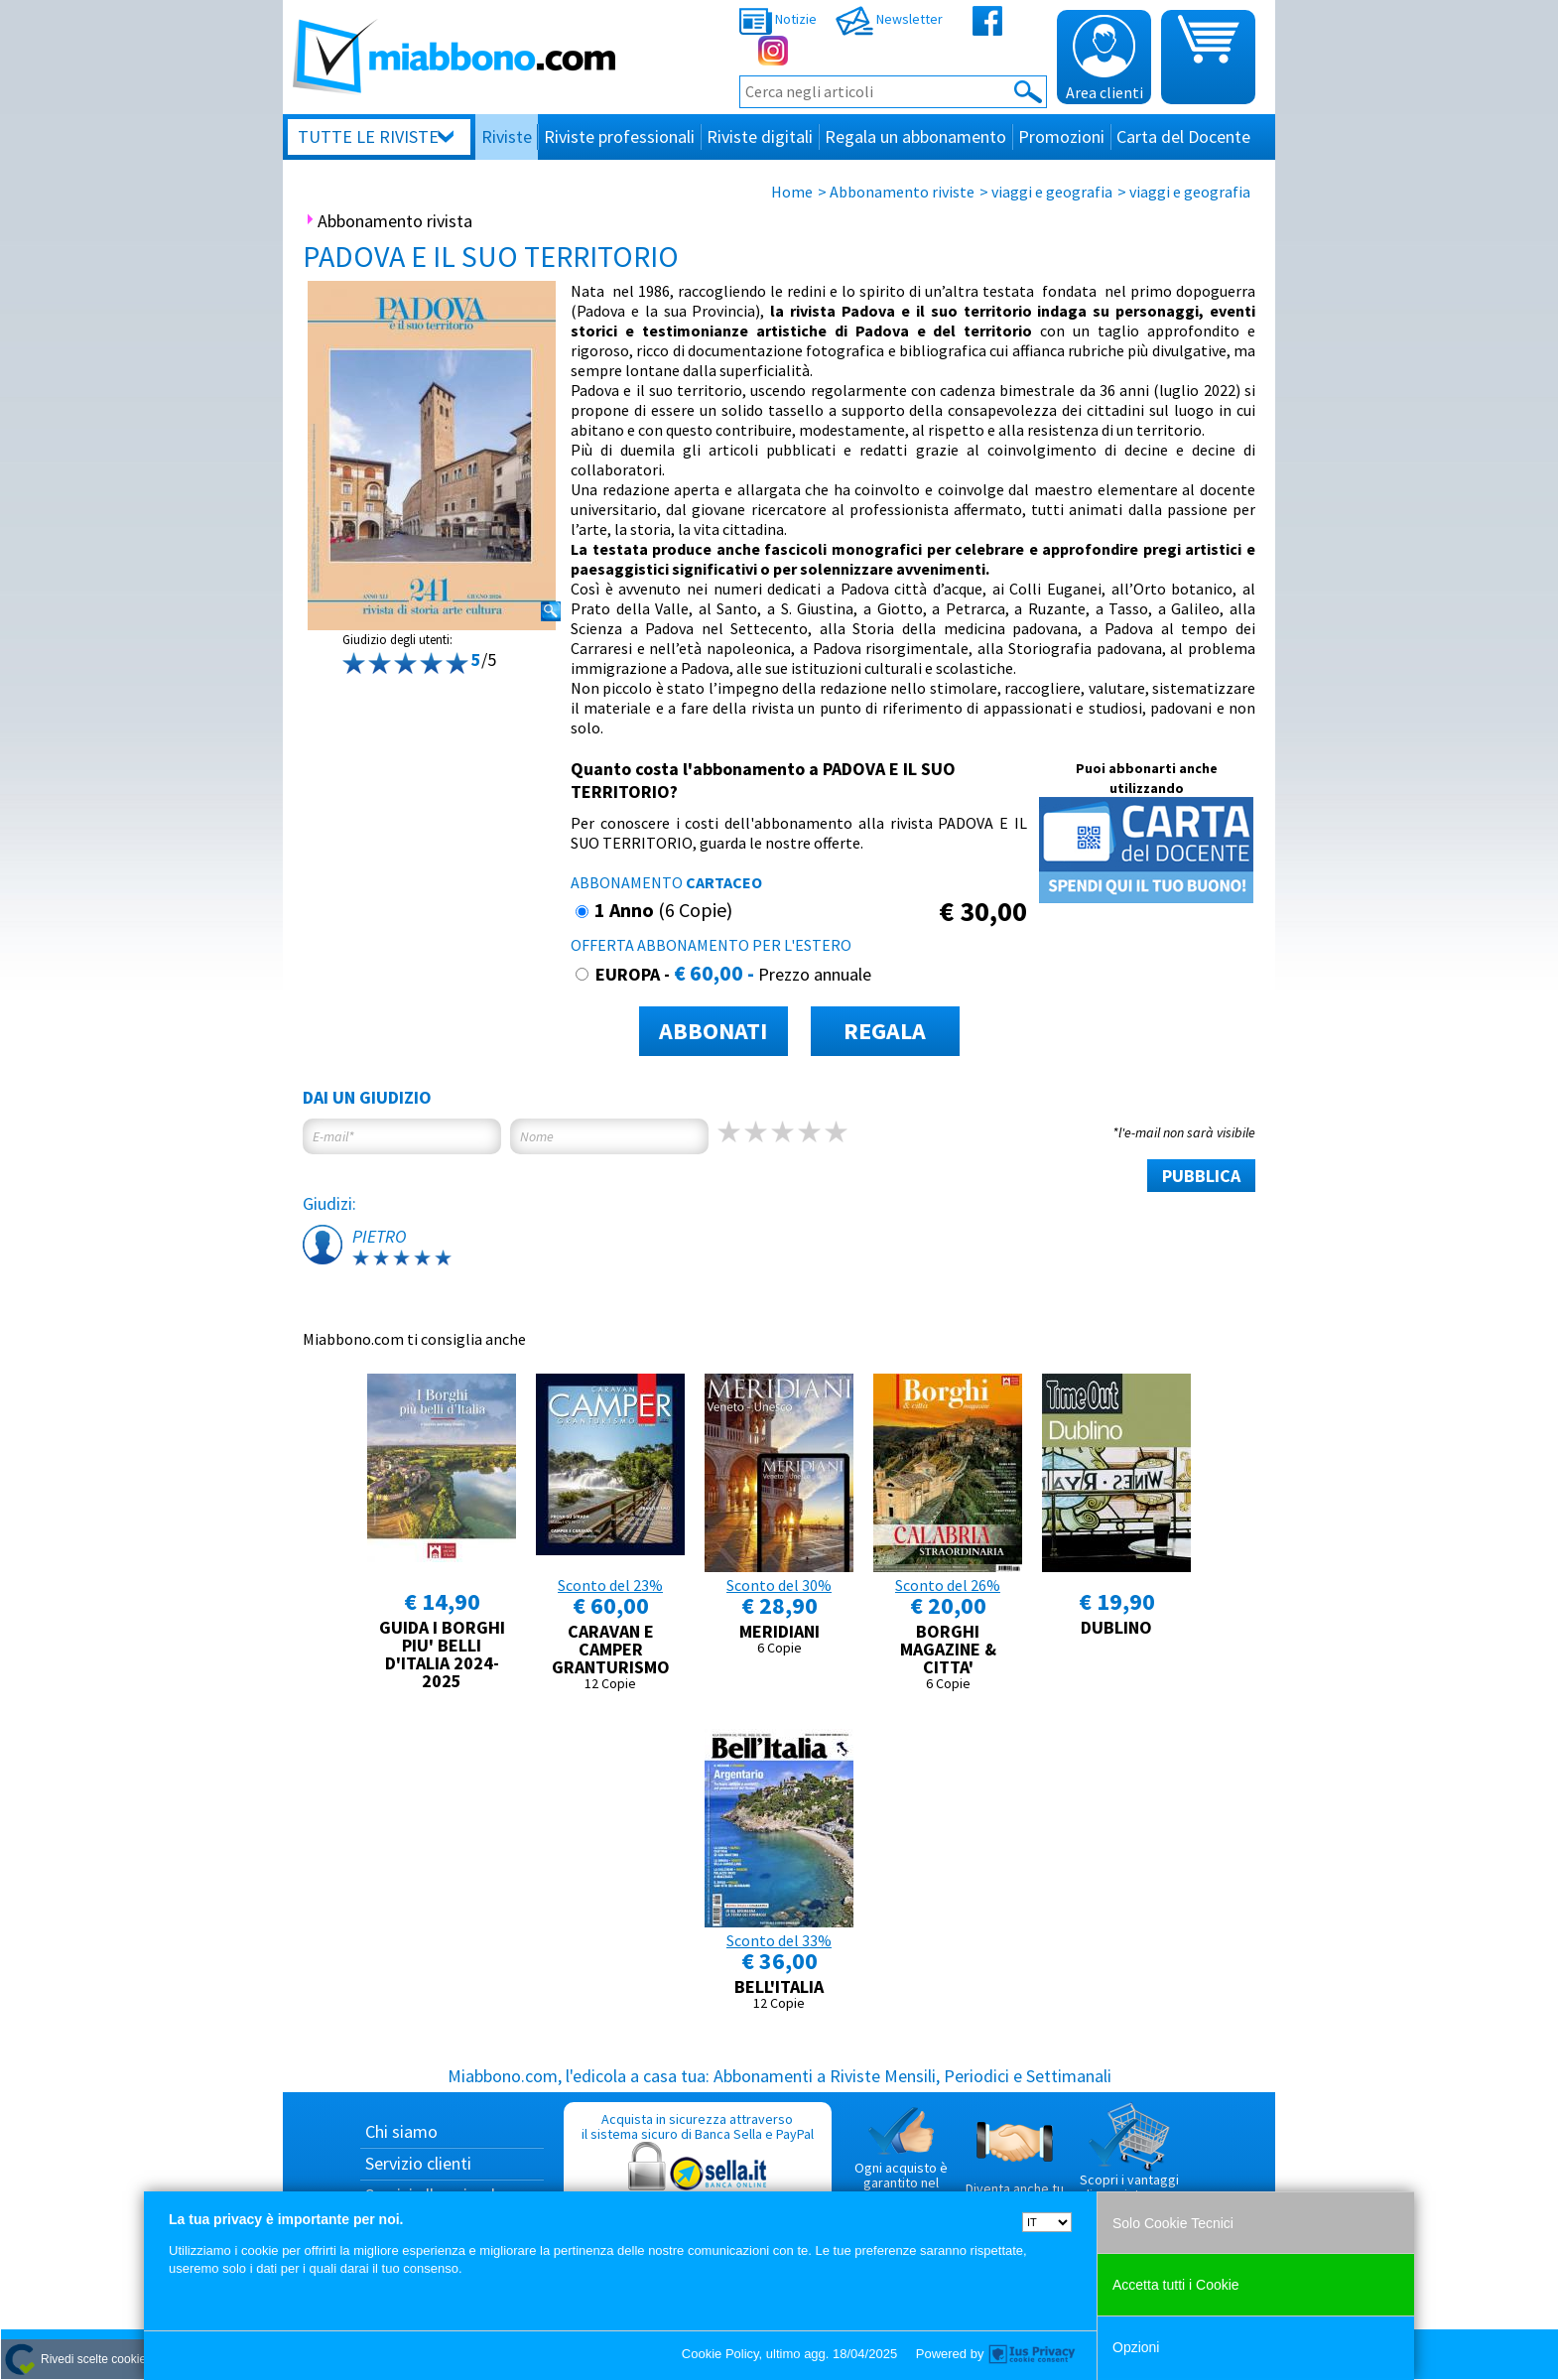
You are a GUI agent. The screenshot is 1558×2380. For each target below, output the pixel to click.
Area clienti (1104, 58)
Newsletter (889, 19)
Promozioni (1061, 136)
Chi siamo (401, 2131)
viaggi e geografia (1051, 191)
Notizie (778, 19)
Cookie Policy (720, 2353)
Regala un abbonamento (915, 136)
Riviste (506, 136)
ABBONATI (713, 1030)
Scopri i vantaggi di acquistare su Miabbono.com (1129, 2160)
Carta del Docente (1183, 136)
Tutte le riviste (368, 136)
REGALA (885, 1030)
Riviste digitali (760, 136)
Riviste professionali (619, 136)
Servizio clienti (418, 2163)
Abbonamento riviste (902, 191)
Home (792, 191)
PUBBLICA (1201, 1175)
